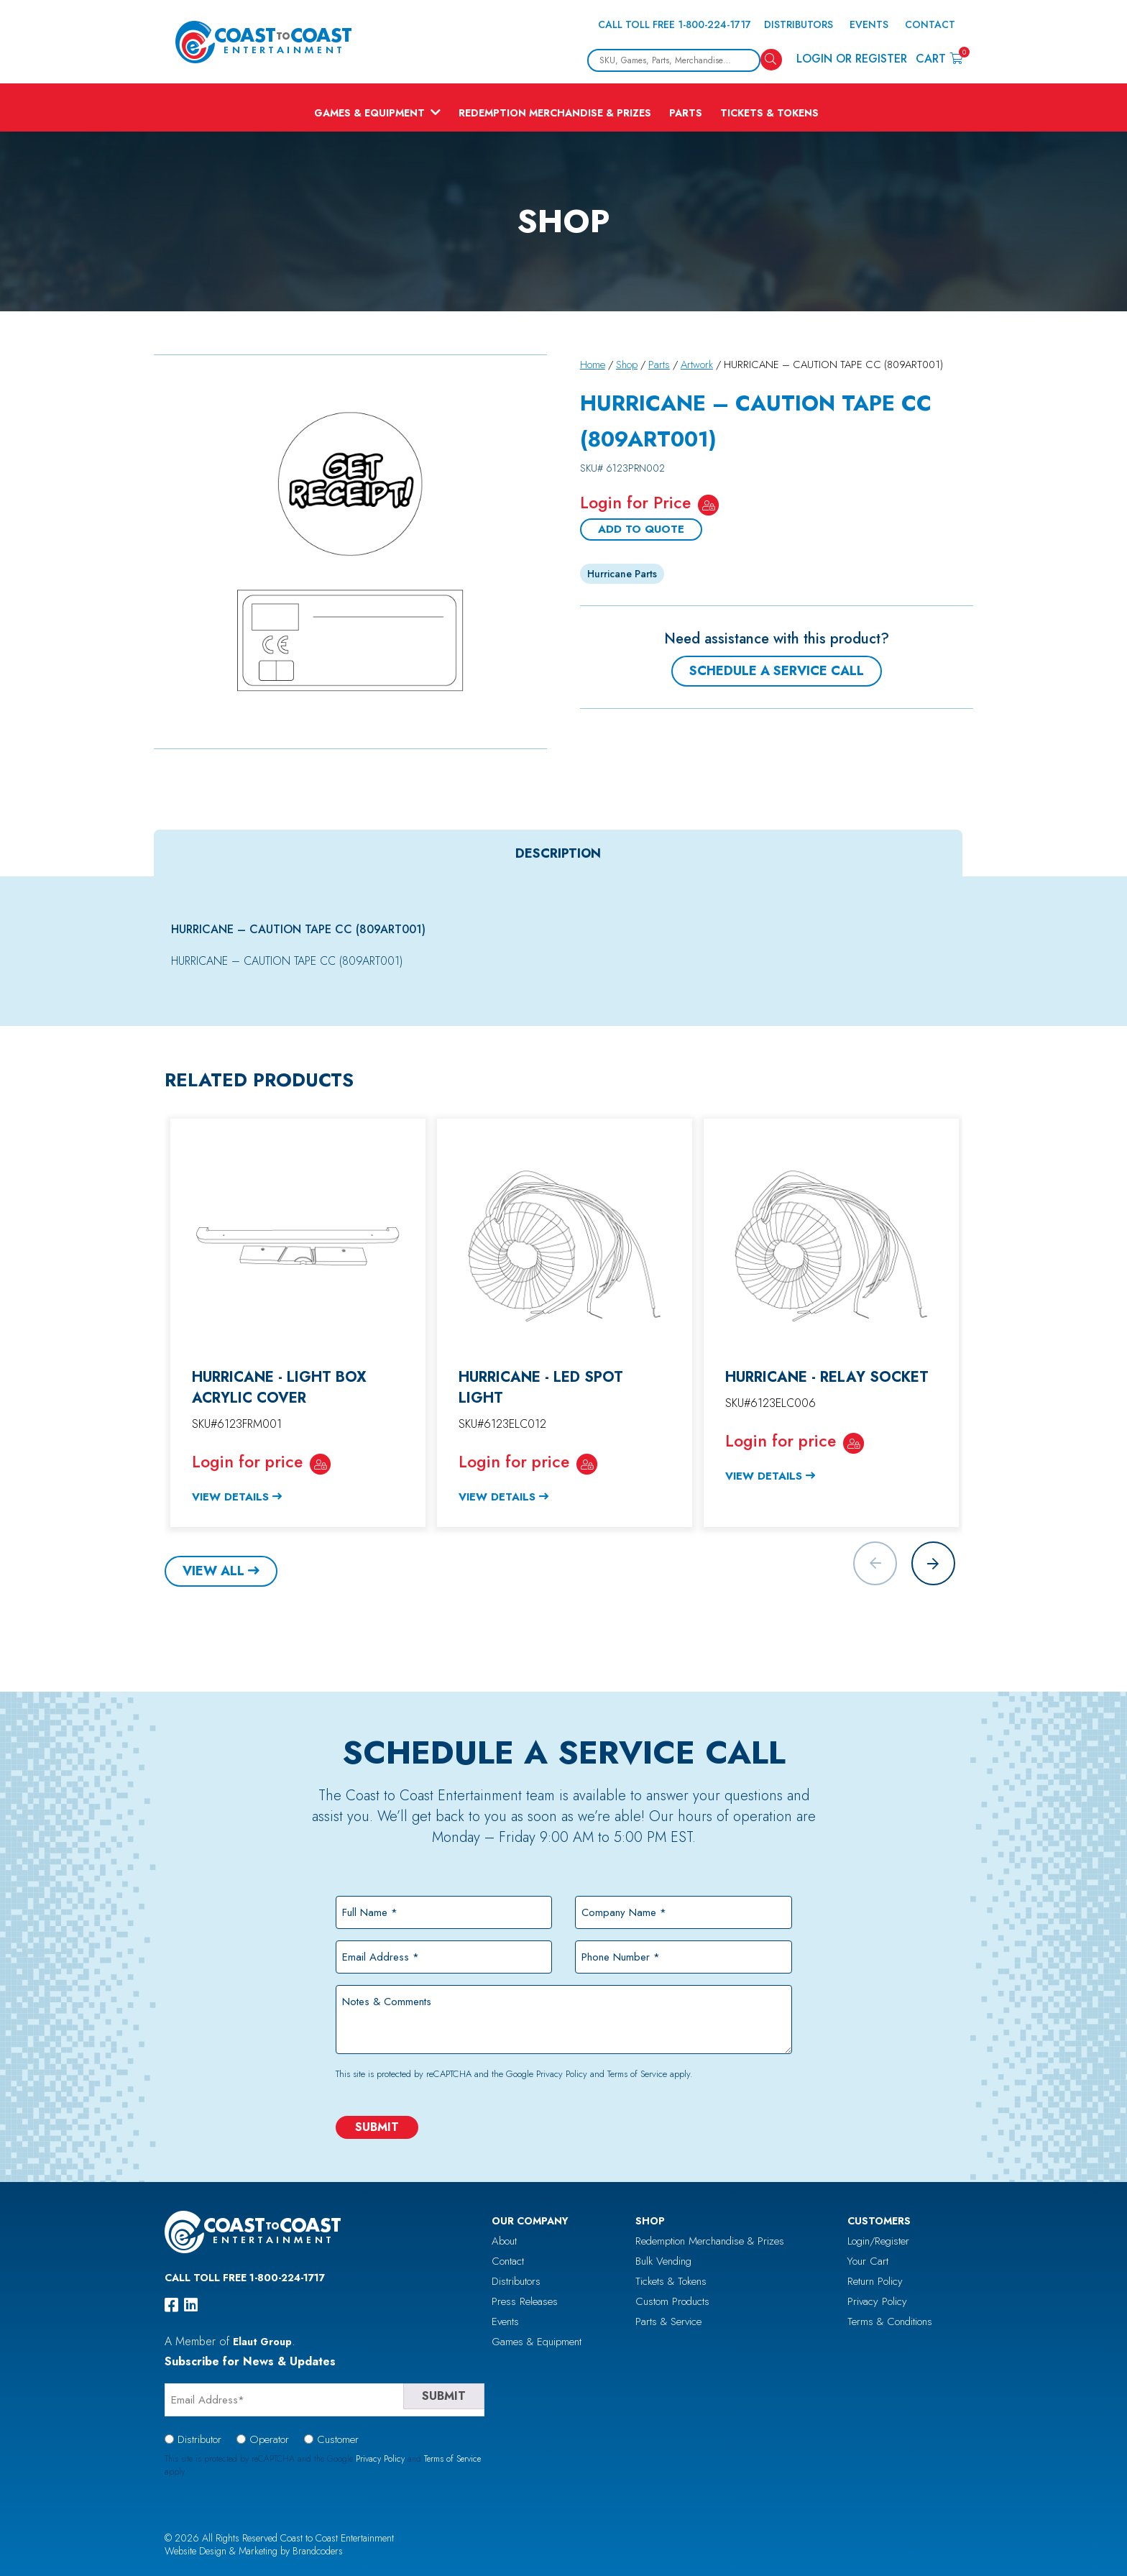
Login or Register (851, 58)
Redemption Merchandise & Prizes (555, 113)
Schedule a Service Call (776, 670)
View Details (230, 1497)
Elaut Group (262, 2341)
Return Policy (875, 2281)
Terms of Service (637, 2074)
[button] (933, 1563)
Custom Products (672, 2301)
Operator (269, 2439)
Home (592, 364)
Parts (685, 113)
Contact (930, 24)
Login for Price (635, 502)
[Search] (771, 59)
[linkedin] (191, 2304)
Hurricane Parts (622, 574)
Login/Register (878, 2241)
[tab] (558, 853)
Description (558, 853)
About (504, 2241)
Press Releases (525, 2301)
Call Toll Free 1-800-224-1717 (674, 24)
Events (869, 24)
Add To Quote (641, 529)
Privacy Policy (561, 2074)
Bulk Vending (663, 2261)
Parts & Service (668, 2321)
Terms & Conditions (889, 2321)
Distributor (199, 2439)
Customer (338, 2439)
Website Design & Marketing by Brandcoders (254, 2551)
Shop (627, 364)
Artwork (697, 364)
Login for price (247, 1461)
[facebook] (171, 2304)
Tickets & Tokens (769, 113)
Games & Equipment (369, 113)
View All (213, 1571)
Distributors (798, 24)
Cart (939, 58)
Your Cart (867, 2261)
